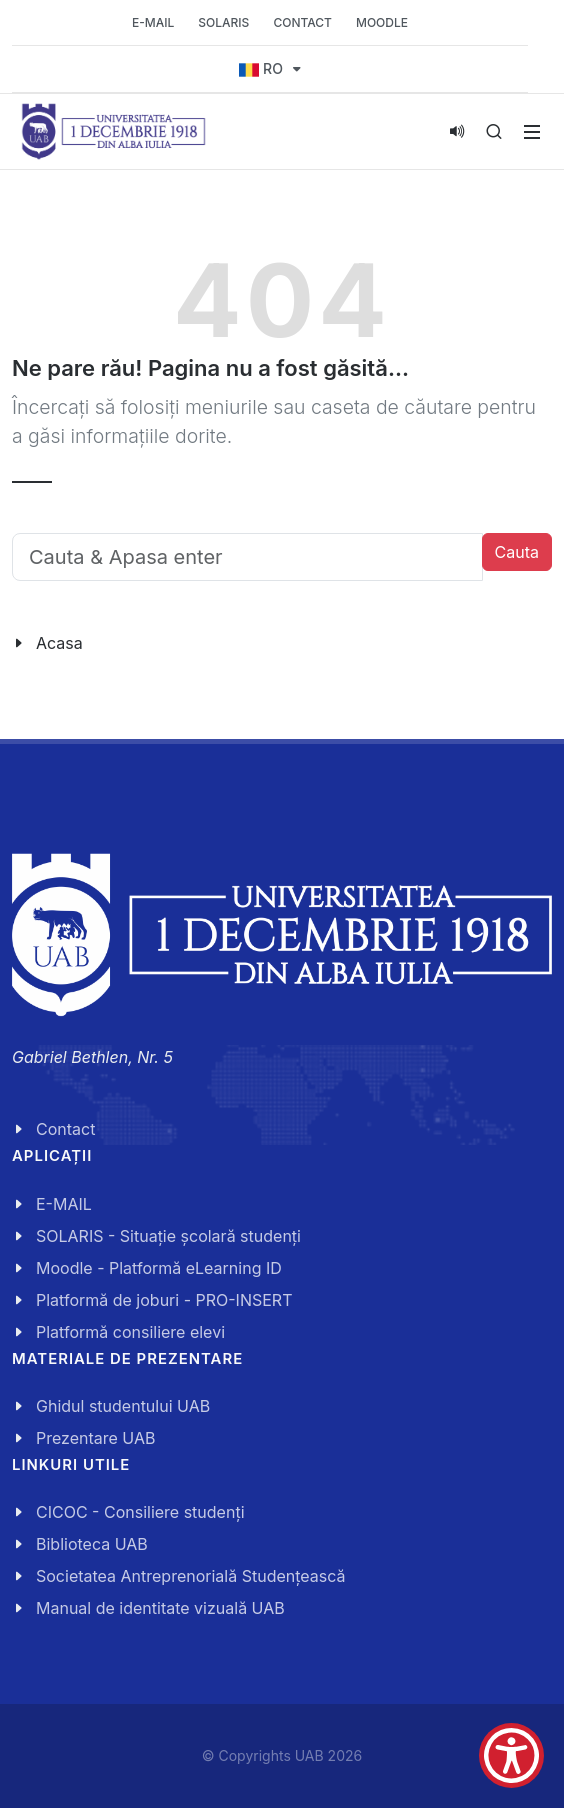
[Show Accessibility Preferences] (511, 1755)
